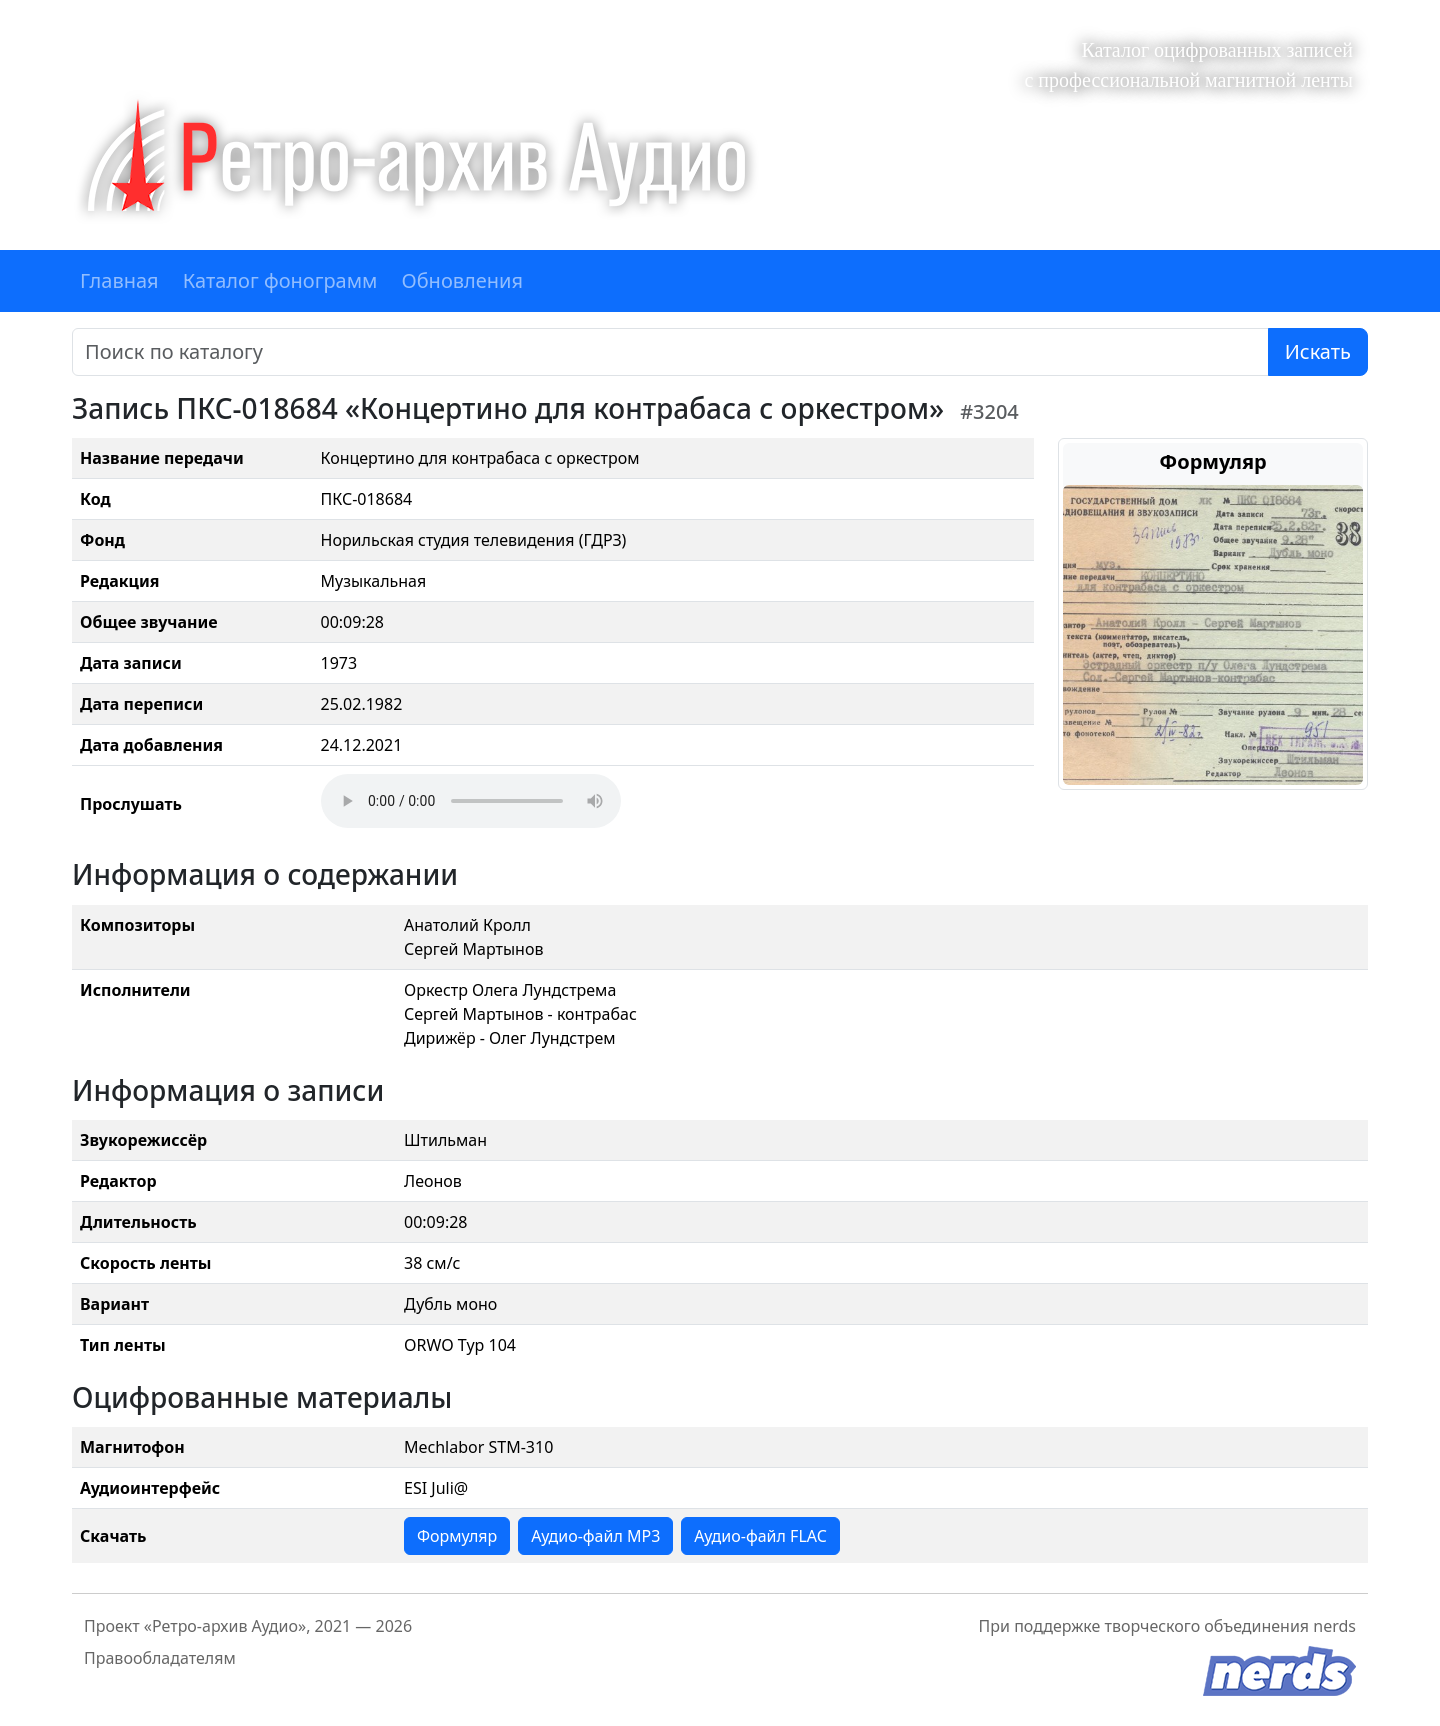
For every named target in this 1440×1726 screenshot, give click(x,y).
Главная (119, 280)
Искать (1318, 351)
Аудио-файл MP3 (595, 1536)
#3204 (989, 411)
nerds (1334, 1626)
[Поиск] (670, 352)
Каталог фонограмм (280, 280)
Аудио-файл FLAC (760, 1536)
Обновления (462, 280)
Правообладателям (160, 1658)
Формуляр (457, 1536)
